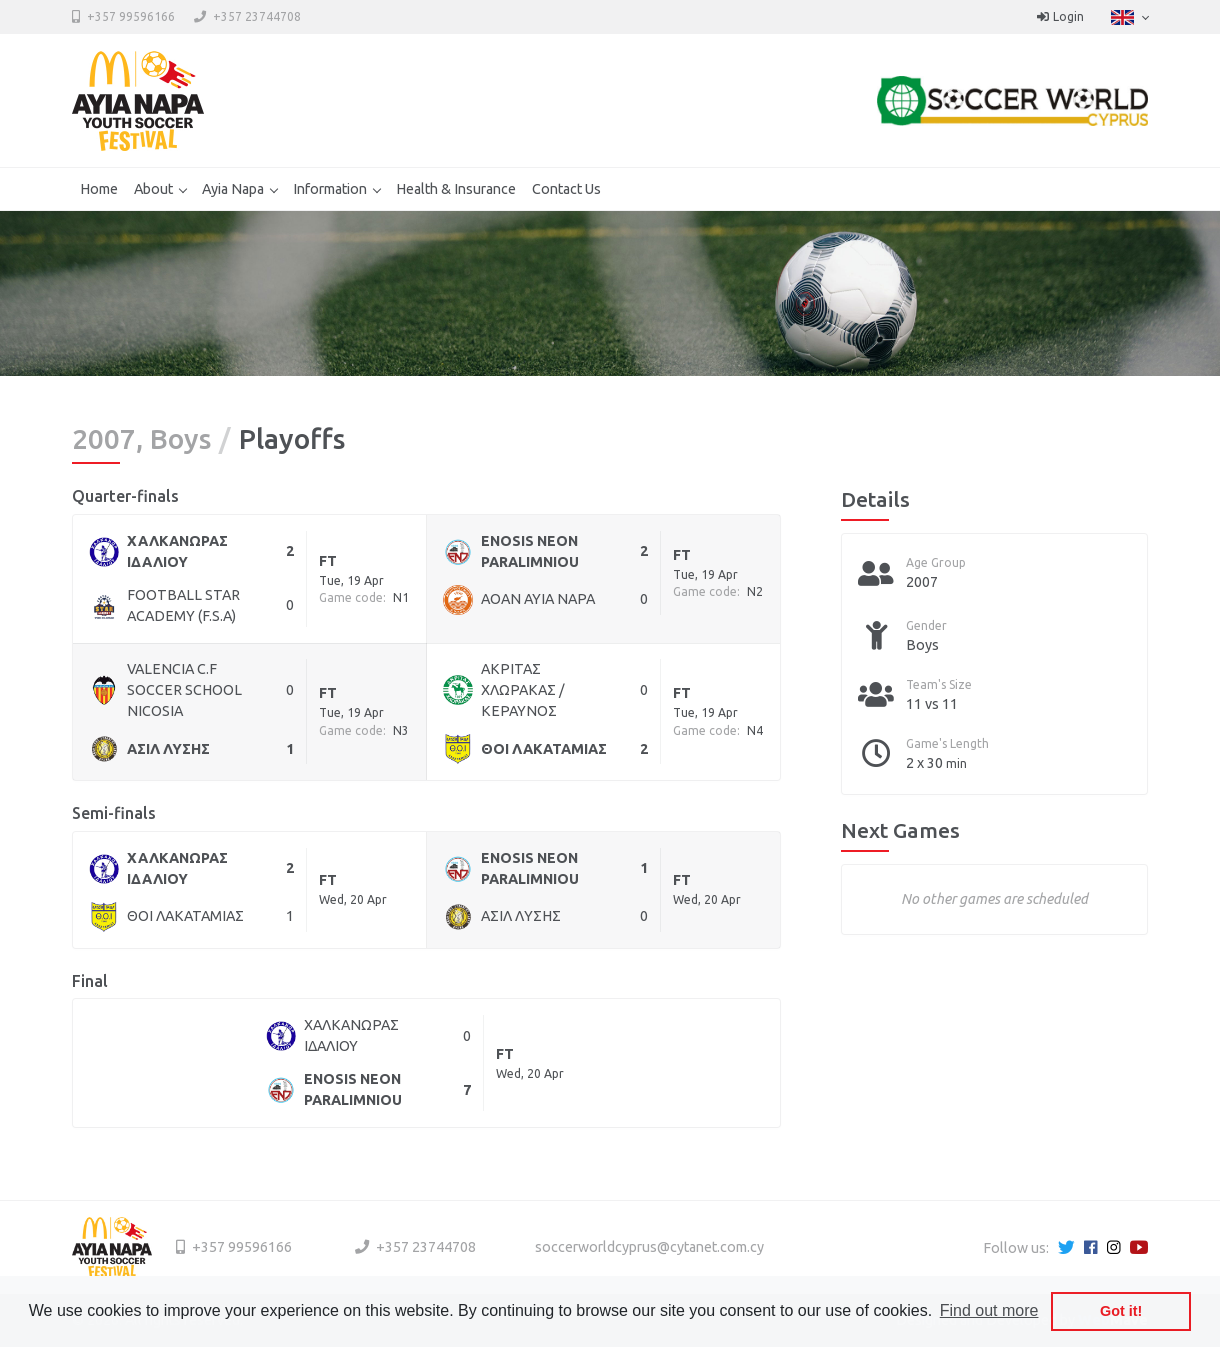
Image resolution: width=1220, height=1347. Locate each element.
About (153, 189)
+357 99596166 (131, 16)
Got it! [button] (1121, 1311)
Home (99, 189)
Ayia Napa (233, 189)
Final (90, 981)
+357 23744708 (257, 16)
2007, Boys (141, 439)
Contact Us (566, 189)
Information (330, 189)
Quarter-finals (125, 496)
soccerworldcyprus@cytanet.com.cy (649, 1247)
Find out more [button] (989, 1310)
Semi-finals (114, 813)
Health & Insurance (456, 189)
